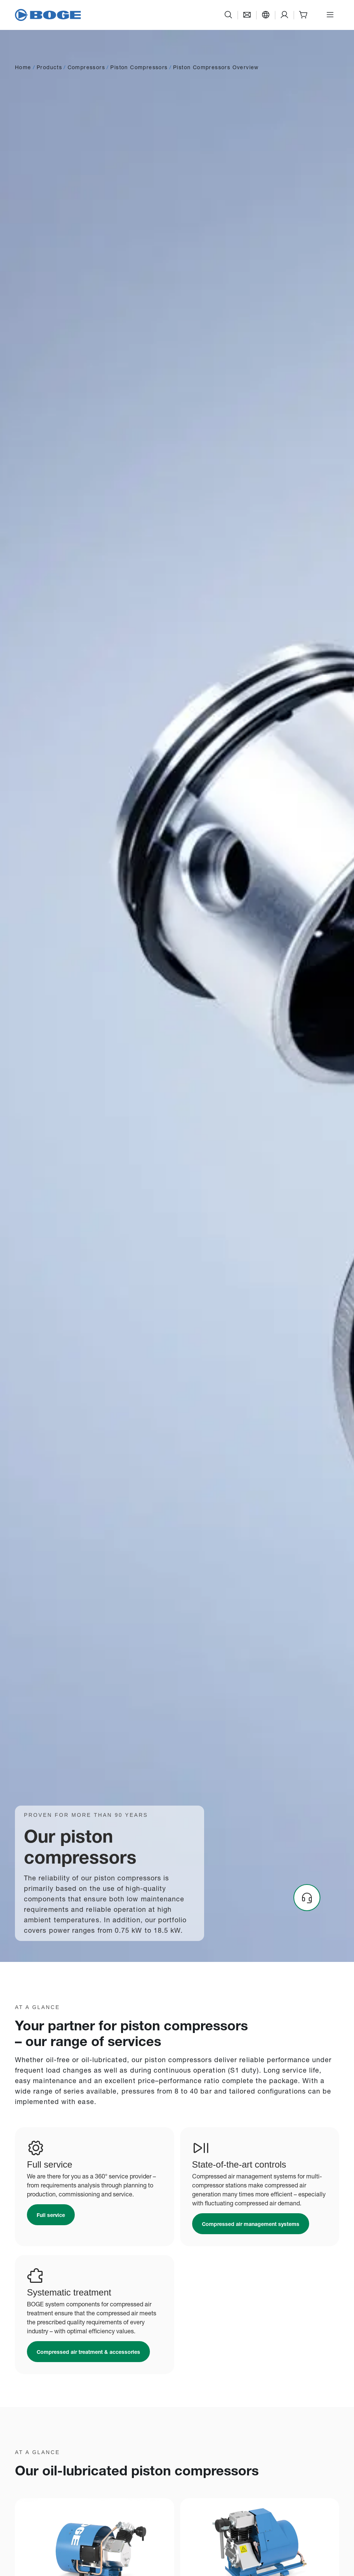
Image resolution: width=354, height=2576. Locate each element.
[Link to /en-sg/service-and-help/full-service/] (51, 2214)
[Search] (228, 14)
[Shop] (303, 14)
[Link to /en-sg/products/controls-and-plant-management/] (250, 2223)
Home (23, 67)
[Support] (284, 14)
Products (49, 67)
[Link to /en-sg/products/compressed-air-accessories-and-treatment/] (88, 2351)
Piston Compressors (138, 67)
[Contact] (247, 14)
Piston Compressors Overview (216, 67)
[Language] (266, 14)
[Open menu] (330, 15)
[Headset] (306, 1897)
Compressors (86, 67)
